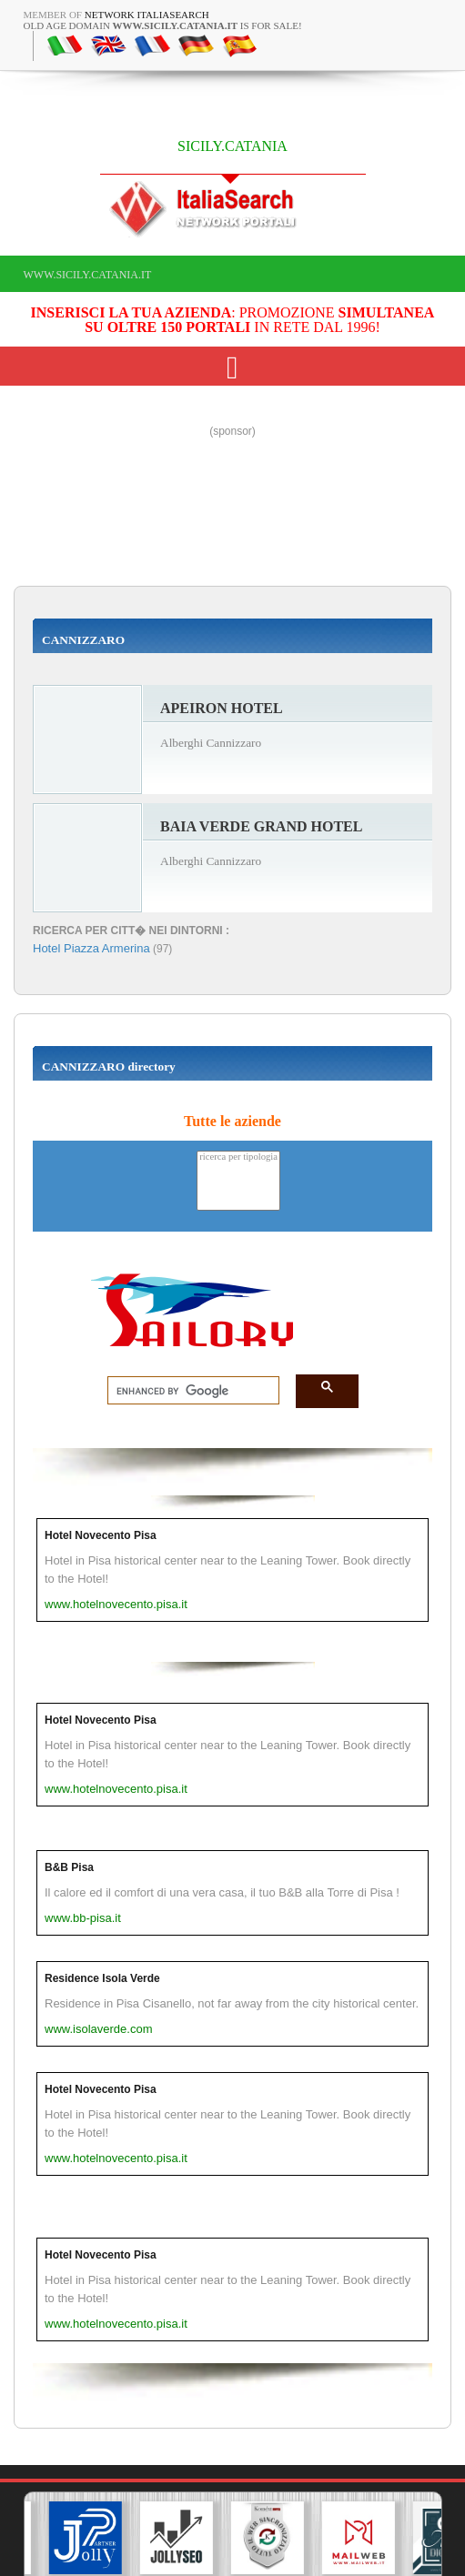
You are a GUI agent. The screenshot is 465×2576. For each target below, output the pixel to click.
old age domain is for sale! (163, 25)
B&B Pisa (69, 1867)
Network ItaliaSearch (147, 14)
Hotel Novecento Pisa (101, 1535)
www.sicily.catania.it (88, 274)
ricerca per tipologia (238, 1157)
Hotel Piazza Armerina (91, 948)
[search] (187, 1391)
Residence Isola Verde (102, 1978)
